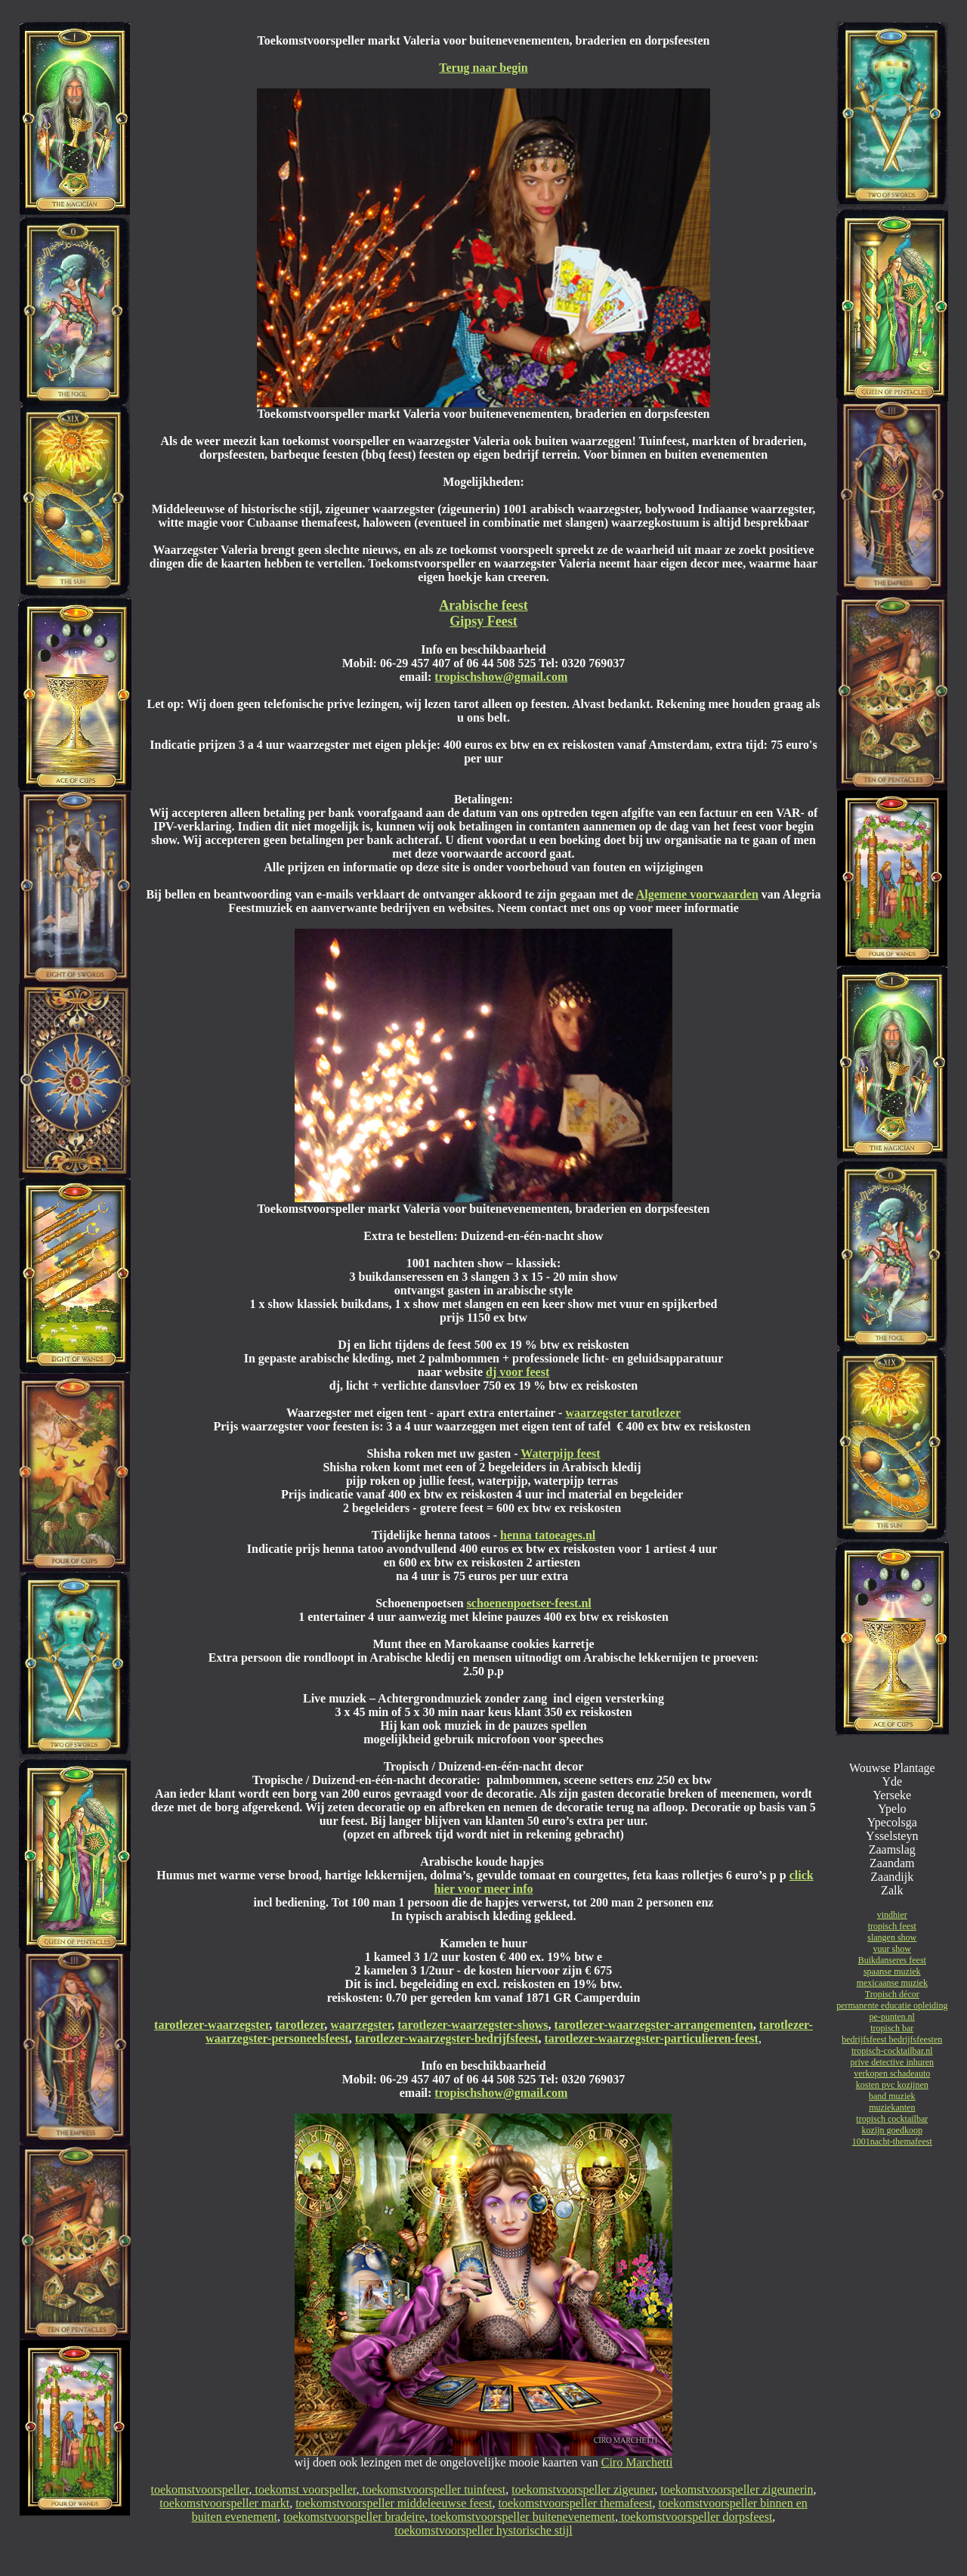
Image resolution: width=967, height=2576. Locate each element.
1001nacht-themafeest (892, 2141)
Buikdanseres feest (892, 1960)
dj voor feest (517, 1371)
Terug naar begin (483, 67)
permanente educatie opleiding (891, 2005)
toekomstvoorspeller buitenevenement (521, 2516)
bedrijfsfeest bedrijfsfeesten (892, 2039)
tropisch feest (892, 1926)
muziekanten (892, 2107)
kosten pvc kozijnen (892, 2085)
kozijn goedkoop (892, 2130)
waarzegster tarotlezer (623, 1412)
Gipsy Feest (483, 621)
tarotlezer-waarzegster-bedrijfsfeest (447, 2038)
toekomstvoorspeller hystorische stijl (483, 2530)
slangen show (891, 1937)
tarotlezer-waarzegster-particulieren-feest (651, 2038)
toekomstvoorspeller (200, 2489)
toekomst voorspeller (304, 2489)
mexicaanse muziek (892, 1983)
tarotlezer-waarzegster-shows (472, 2024)
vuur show (892, 1949)
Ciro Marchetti (637, 2462)
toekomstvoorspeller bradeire (354, 2516)
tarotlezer (299, 2024)
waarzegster (360, 2024)
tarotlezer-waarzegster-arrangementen (654, 2024)
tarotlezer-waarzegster (211, 2024)
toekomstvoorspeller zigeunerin (736, 2489)
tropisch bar (891, 2028)
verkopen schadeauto (892, 2073)
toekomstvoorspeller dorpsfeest (695, 2516)
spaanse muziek (892, 1971)
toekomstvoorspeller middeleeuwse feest (393, 2503)
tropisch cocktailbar (892, 2119)
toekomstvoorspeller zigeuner (582, 2489)
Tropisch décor (892, 1994)
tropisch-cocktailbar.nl (892, 2051)
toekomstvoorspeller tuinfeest (433, 2489)
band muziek (892, 2096)
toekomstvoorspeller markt (224, 2503)
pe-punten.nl (892, 2017)
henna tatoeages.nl (547, 1535)
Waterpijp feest (560, 1453)
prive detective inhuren (892, 2062)
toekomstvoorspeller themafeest (576, 2503)
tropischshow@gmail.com (500, 676)
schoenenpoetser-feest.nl (529, 1603)
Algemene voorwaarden (697, 894)
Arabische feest (483, 605)
